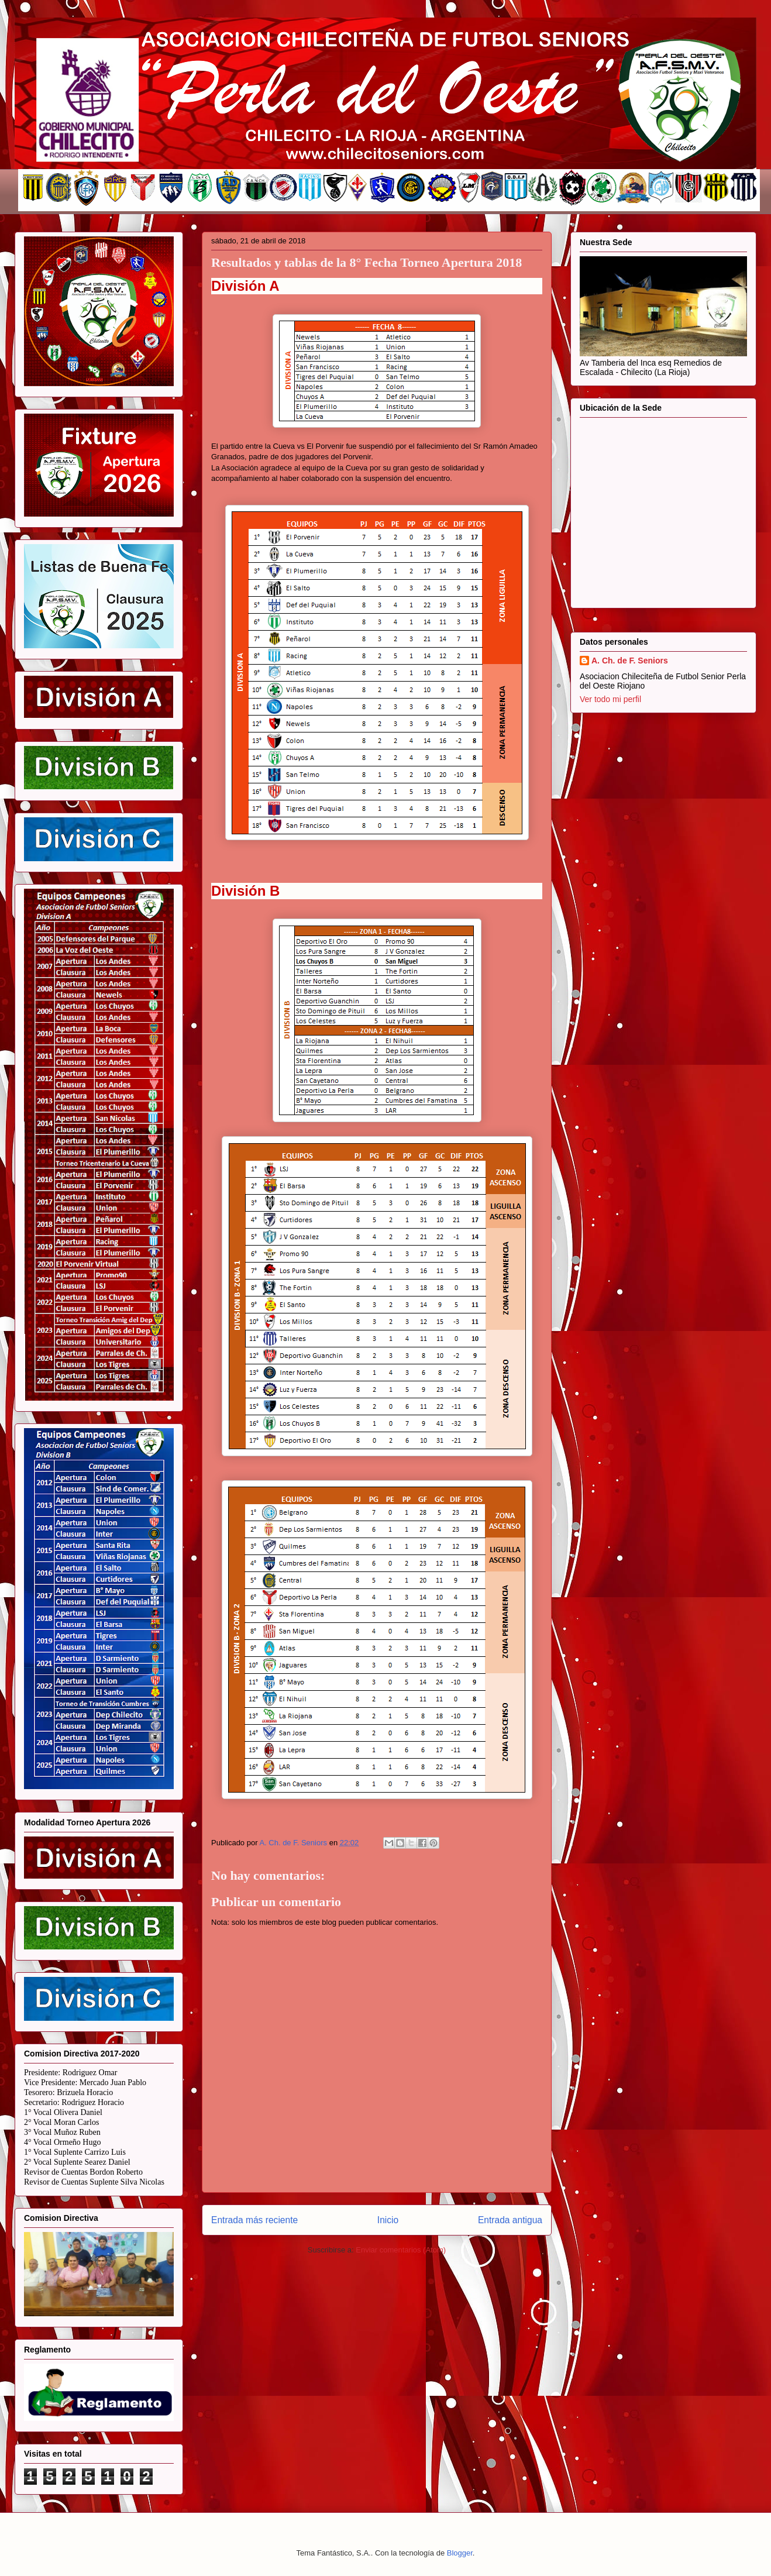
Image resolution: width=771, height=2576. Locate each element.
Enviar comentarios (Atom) (401, 2249)
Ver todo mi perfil (610, 699)
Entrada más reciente (254, 2220)
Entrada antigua (510, 2220)
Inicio (387, 2220)
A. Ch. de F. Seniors (629, 660)
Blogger (460, 2553)
